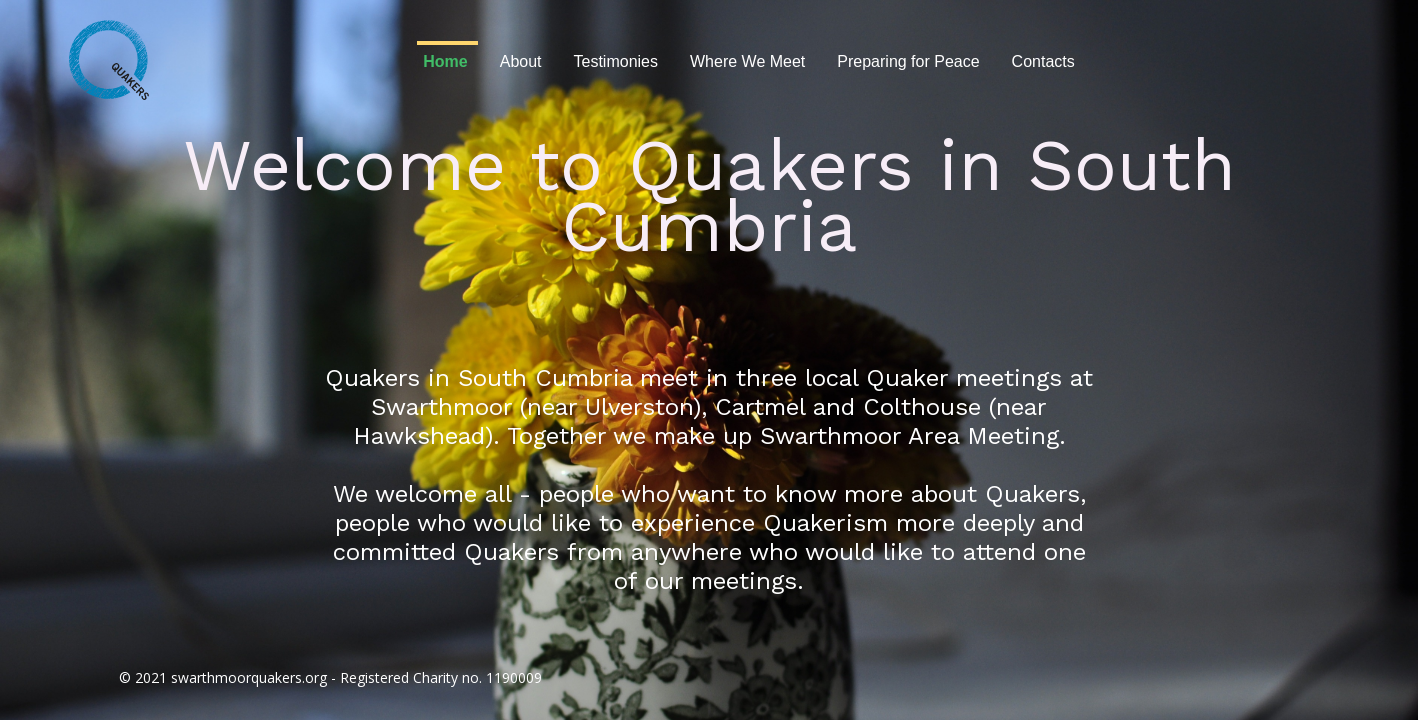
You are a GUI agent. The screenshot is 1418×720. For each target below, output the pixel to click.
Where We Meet (747, 61)
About (521, 61)
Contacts (1043, 61)
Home (445, 61)
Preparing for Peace (908, 61)
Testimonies (616, 61)
